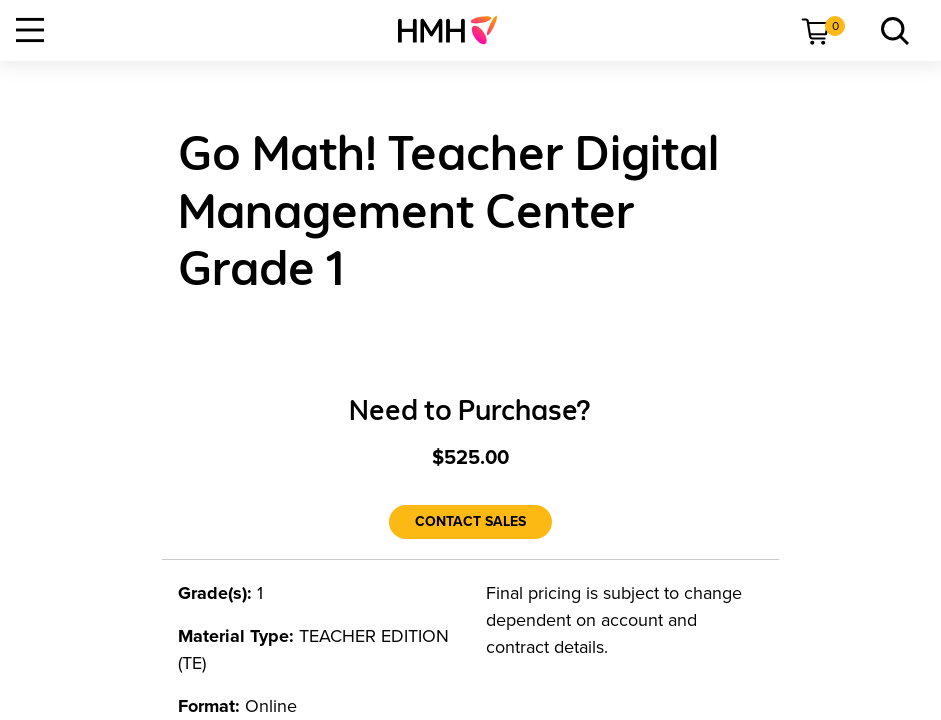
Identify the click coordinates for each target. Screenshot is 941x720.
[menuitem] (455, 30)
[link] (455, 30)
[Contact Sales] (470, 522)
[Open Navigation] (30, 30)
